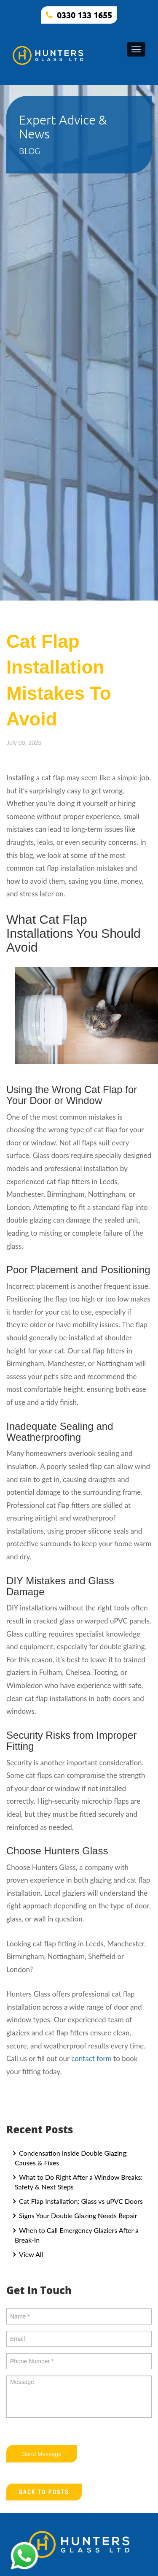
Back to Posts (44, 2492)
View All (30, 2254)
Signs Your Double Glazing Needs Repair (77, 2215)
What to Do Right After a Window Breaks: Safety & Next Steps (78, 2182)
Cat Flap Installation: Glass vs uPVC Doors (80, 2201)
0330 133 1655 (84, 14)
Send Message (41, 2454)
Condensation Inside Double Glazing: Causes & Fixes (71, 2158)
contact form (91, 2058)
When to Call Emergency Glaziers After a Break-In (77, 2235)
